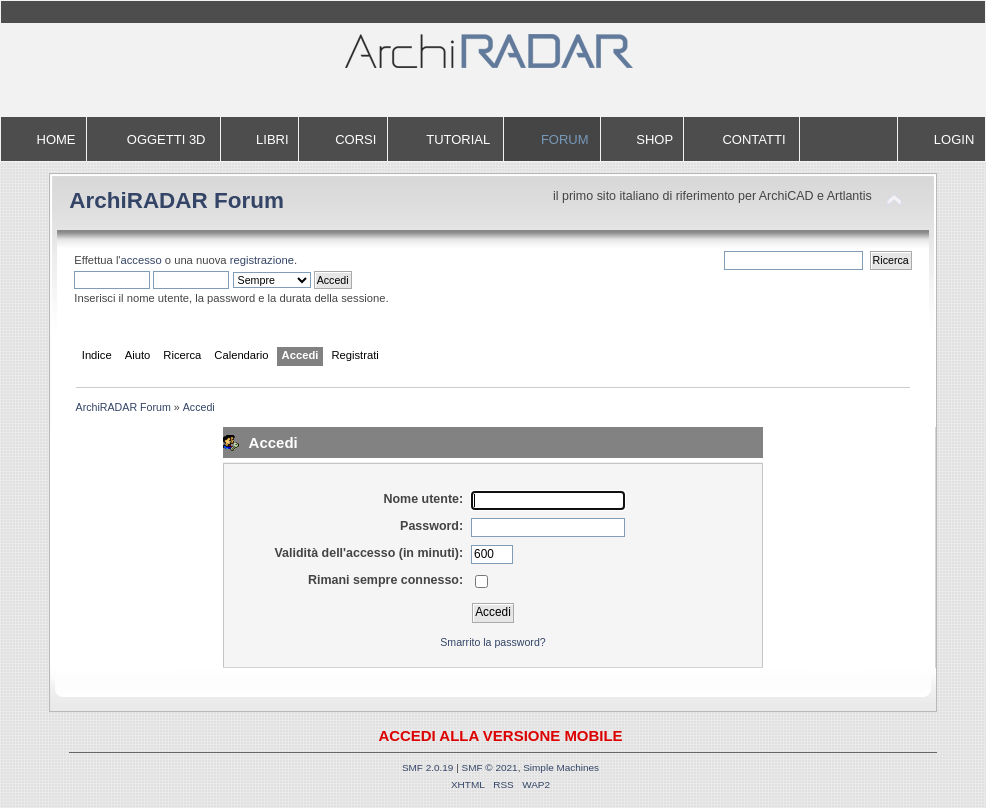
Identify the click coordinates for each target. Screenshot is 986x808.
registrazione (262, 260)
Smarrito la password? (492, 642)
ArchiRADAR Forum (176, 200)
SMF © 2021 (490, 767)
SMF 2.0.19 (428, 767)
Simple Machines (561, 767)
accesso (141, 260)
